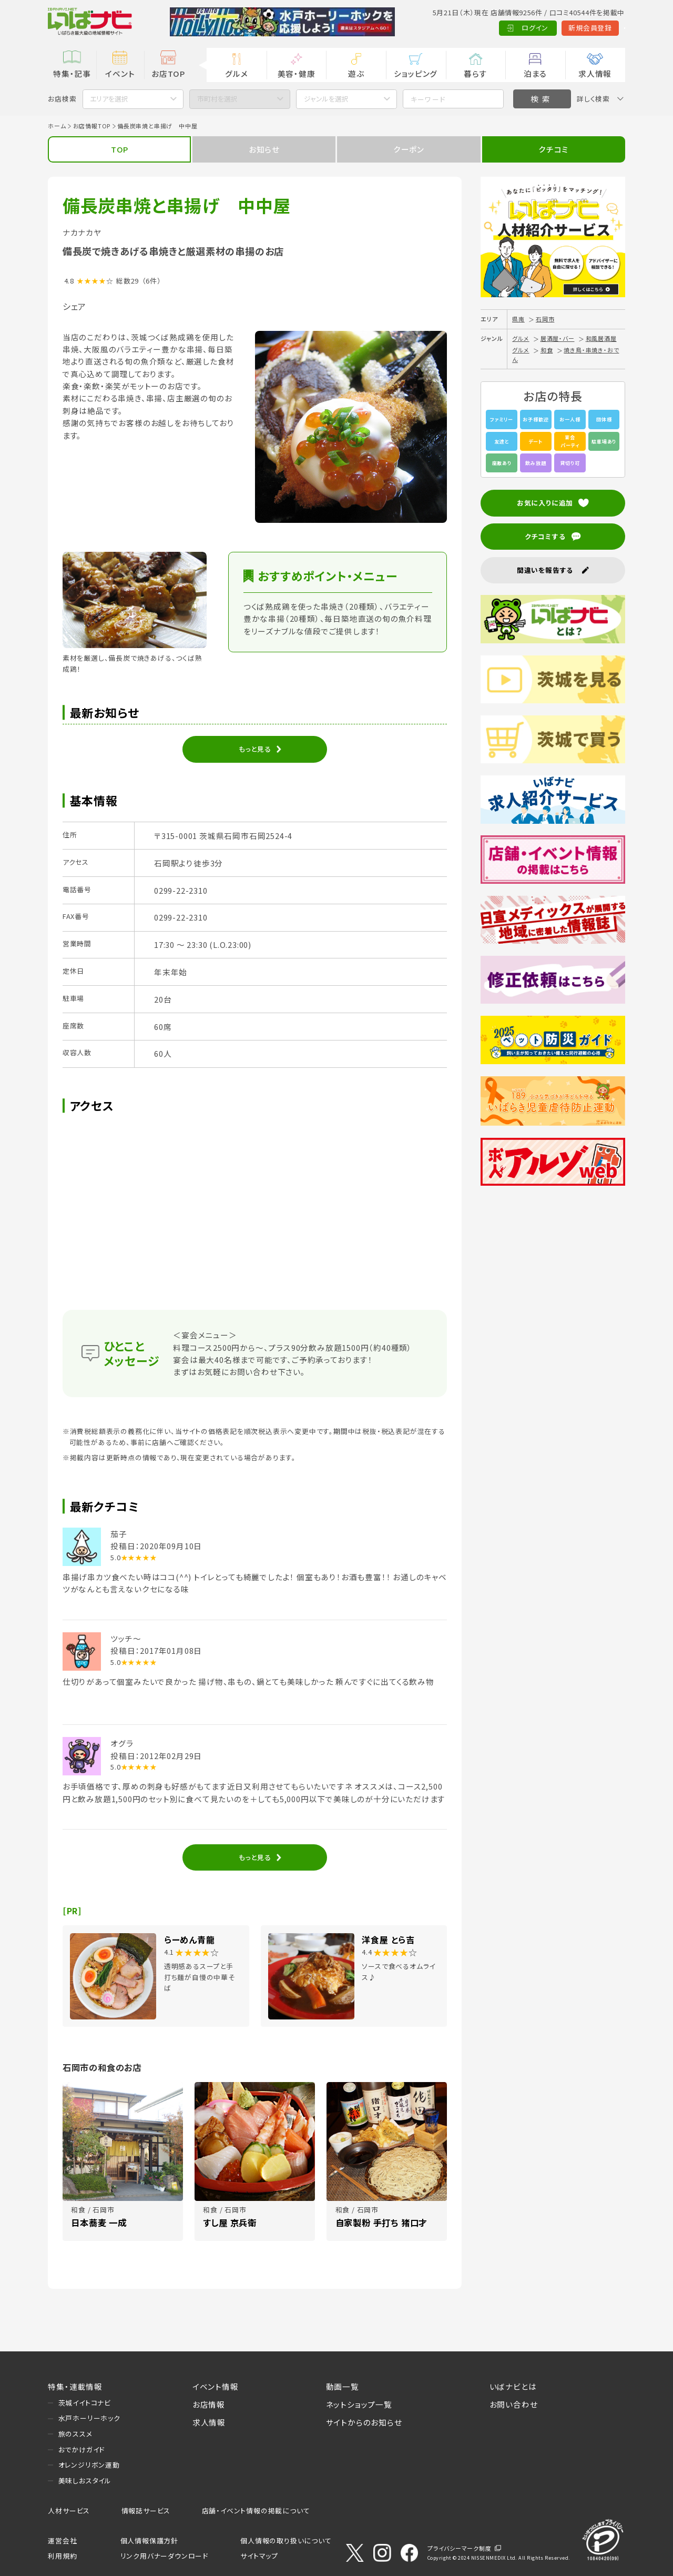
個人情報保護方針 (149, 2540)
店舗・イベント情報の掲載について (256, 2511)
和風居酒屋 (601, 338)
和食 (547, 350)
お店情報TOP (92, 126)
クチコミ (553, 149)
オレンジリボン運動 (89, 2465)
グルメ (236, 73)
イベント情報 (215, 2386)
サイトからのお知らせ (364, 2422)
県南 (518, 319)
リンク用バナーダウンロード (164, 2556)
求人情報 (594, 73)
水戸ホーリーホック (89, 2418)
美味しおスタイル (84, 2481)
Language (601, 28)
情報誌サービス (146, 2511)
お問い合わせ (514, 2404)
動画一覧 (342, 2386)
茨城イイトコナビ (84, 2403)
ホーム (57, 126)
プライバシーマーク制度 (459, 2548)
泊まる (535, 73)
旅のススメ (75, 2434)
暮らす (475, 73)
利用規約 (62, 2556)
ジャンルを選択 (326, 99)
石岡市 (545, 319)
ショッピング (415, 73)
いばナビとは (513, 2386)
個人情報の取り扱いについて (285, 2540)
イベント (120, 73)
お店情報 (208, 2404)
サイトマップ (259, 2556)
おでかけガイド (81, 2449)
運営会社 (62, 2540)
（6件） (151, 281)
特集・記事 (72, 73)
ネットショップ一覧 (359, 2404)
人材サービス (69, 2511)
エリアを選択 (109, 99)
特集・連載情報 (75, 2386)
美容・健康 (296, 73)
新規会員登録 (543, 28)
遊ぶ (356, 73)
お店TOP (168, 73)
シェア (74, 306)
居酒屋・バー (558, 338)
